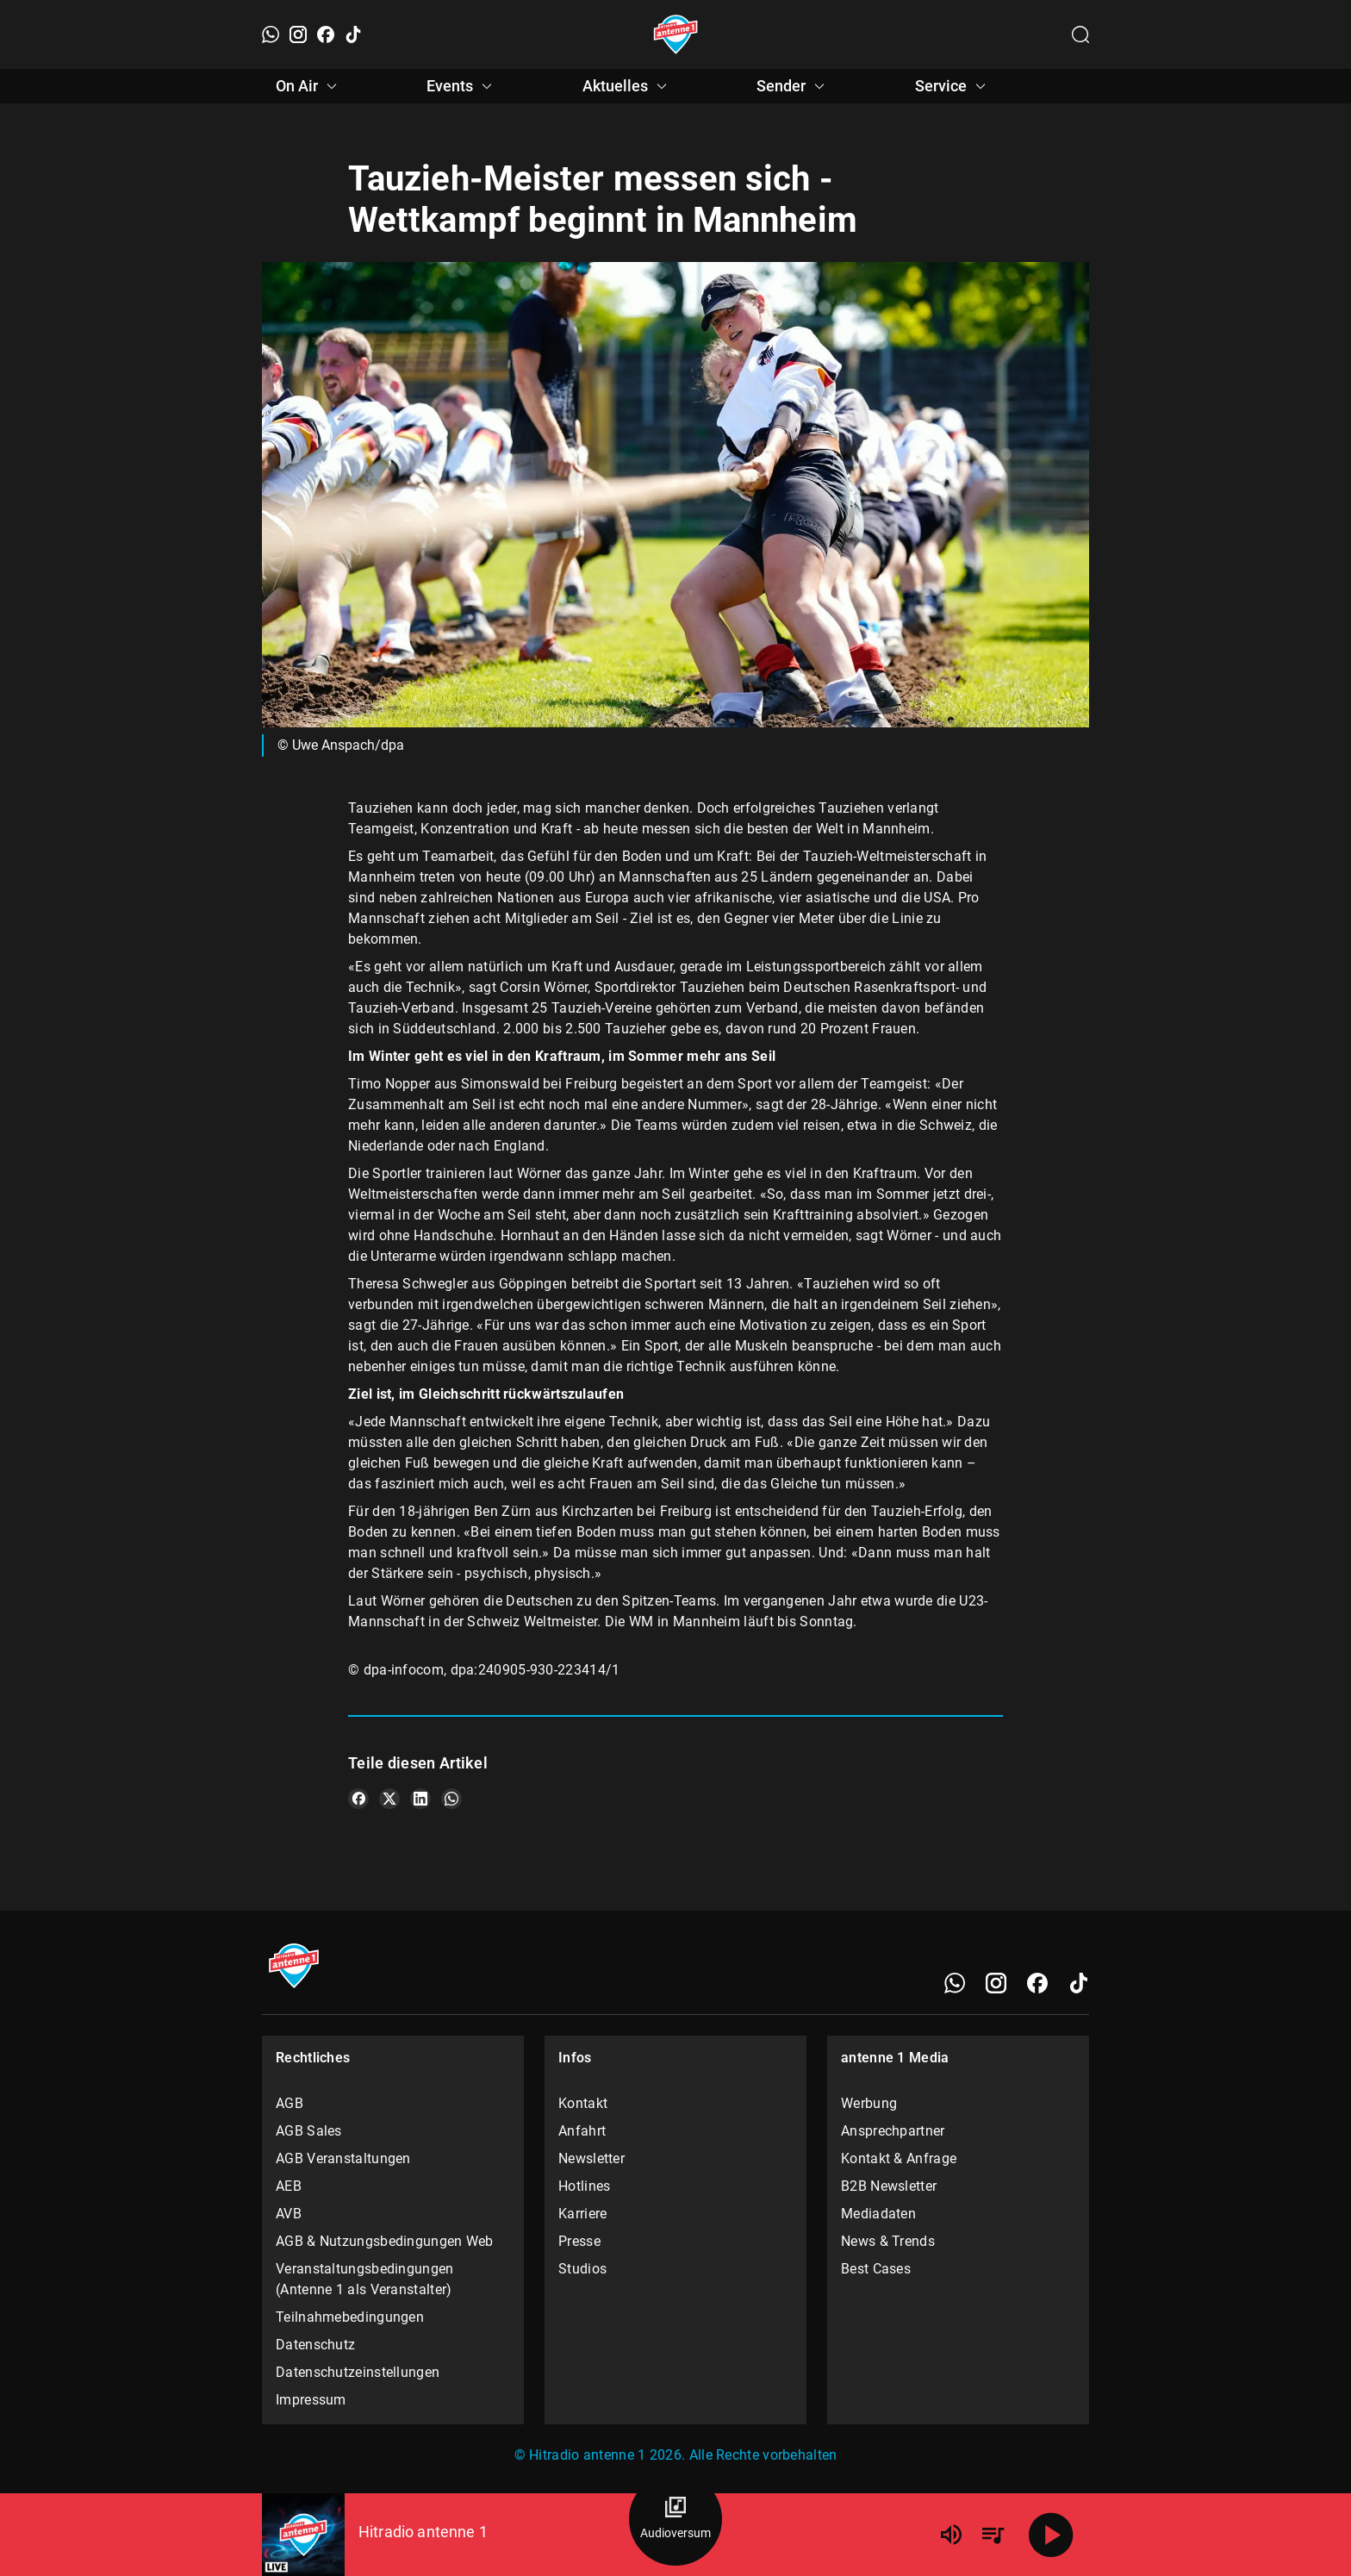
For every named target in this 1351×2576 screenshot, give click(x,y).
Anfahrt (582, 2131)
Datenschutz (315, 2344)
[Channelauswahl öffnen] (1080, 34)
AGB (289, 2103)
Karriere (582, 2213)
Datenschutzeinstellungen (357, 2372)
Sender (793, 86)
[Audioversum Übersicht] (675, 2519)
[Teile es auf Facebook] (358, 1798)
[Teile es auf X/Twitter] (389, 1798)
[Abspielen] (1051, 2535)
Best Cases (876, 2269)
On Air (309, 86)
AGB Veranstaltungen (343, 2158)
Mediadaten (878, 2213)
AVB (289, 2213)
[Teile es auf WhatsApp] (451, 1798)
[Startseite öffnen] (676, 34)
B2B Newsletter (889, 2186)
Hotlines (584, 2186)
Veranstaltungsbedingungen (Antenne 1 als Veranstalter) (365, 2279)
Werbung (869, 2103)
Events (461, 86)
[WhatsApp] (270, 34)
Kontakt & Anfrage (898, 2158)
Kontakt (582, 2103)
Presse (579, 2241)
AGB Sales (309, 2131)
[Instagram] (298, 34)
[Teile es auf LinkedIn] (420, 1798)
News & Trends (888, 2241)
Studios (582, 2269)
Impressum (311, 2400)
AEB (289, 2186)
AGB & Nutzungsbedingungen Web (385, 2241)
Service (953, 86)
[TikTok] (353, 34)
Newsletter (591, 2158)
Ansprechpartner (893, 2131)
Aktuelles (627, 86)
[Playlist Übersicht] (992, 2534)
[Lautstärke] (951, 2534)
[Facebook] (325, 34)
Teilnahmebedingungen (350, 2317)
